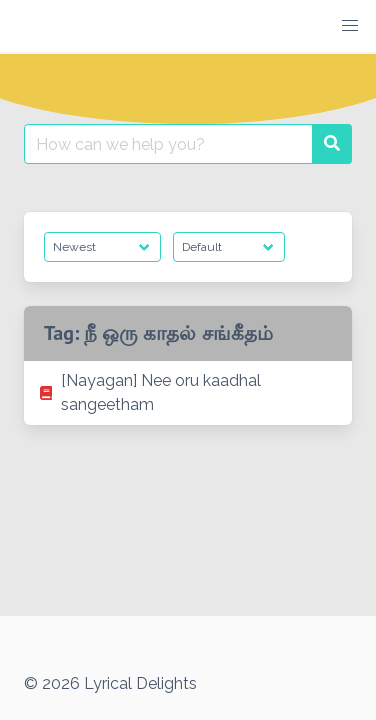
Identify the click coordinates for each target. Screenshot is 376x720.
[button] (350, 26)
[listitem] (188, 393)
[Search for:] (168, 144)
